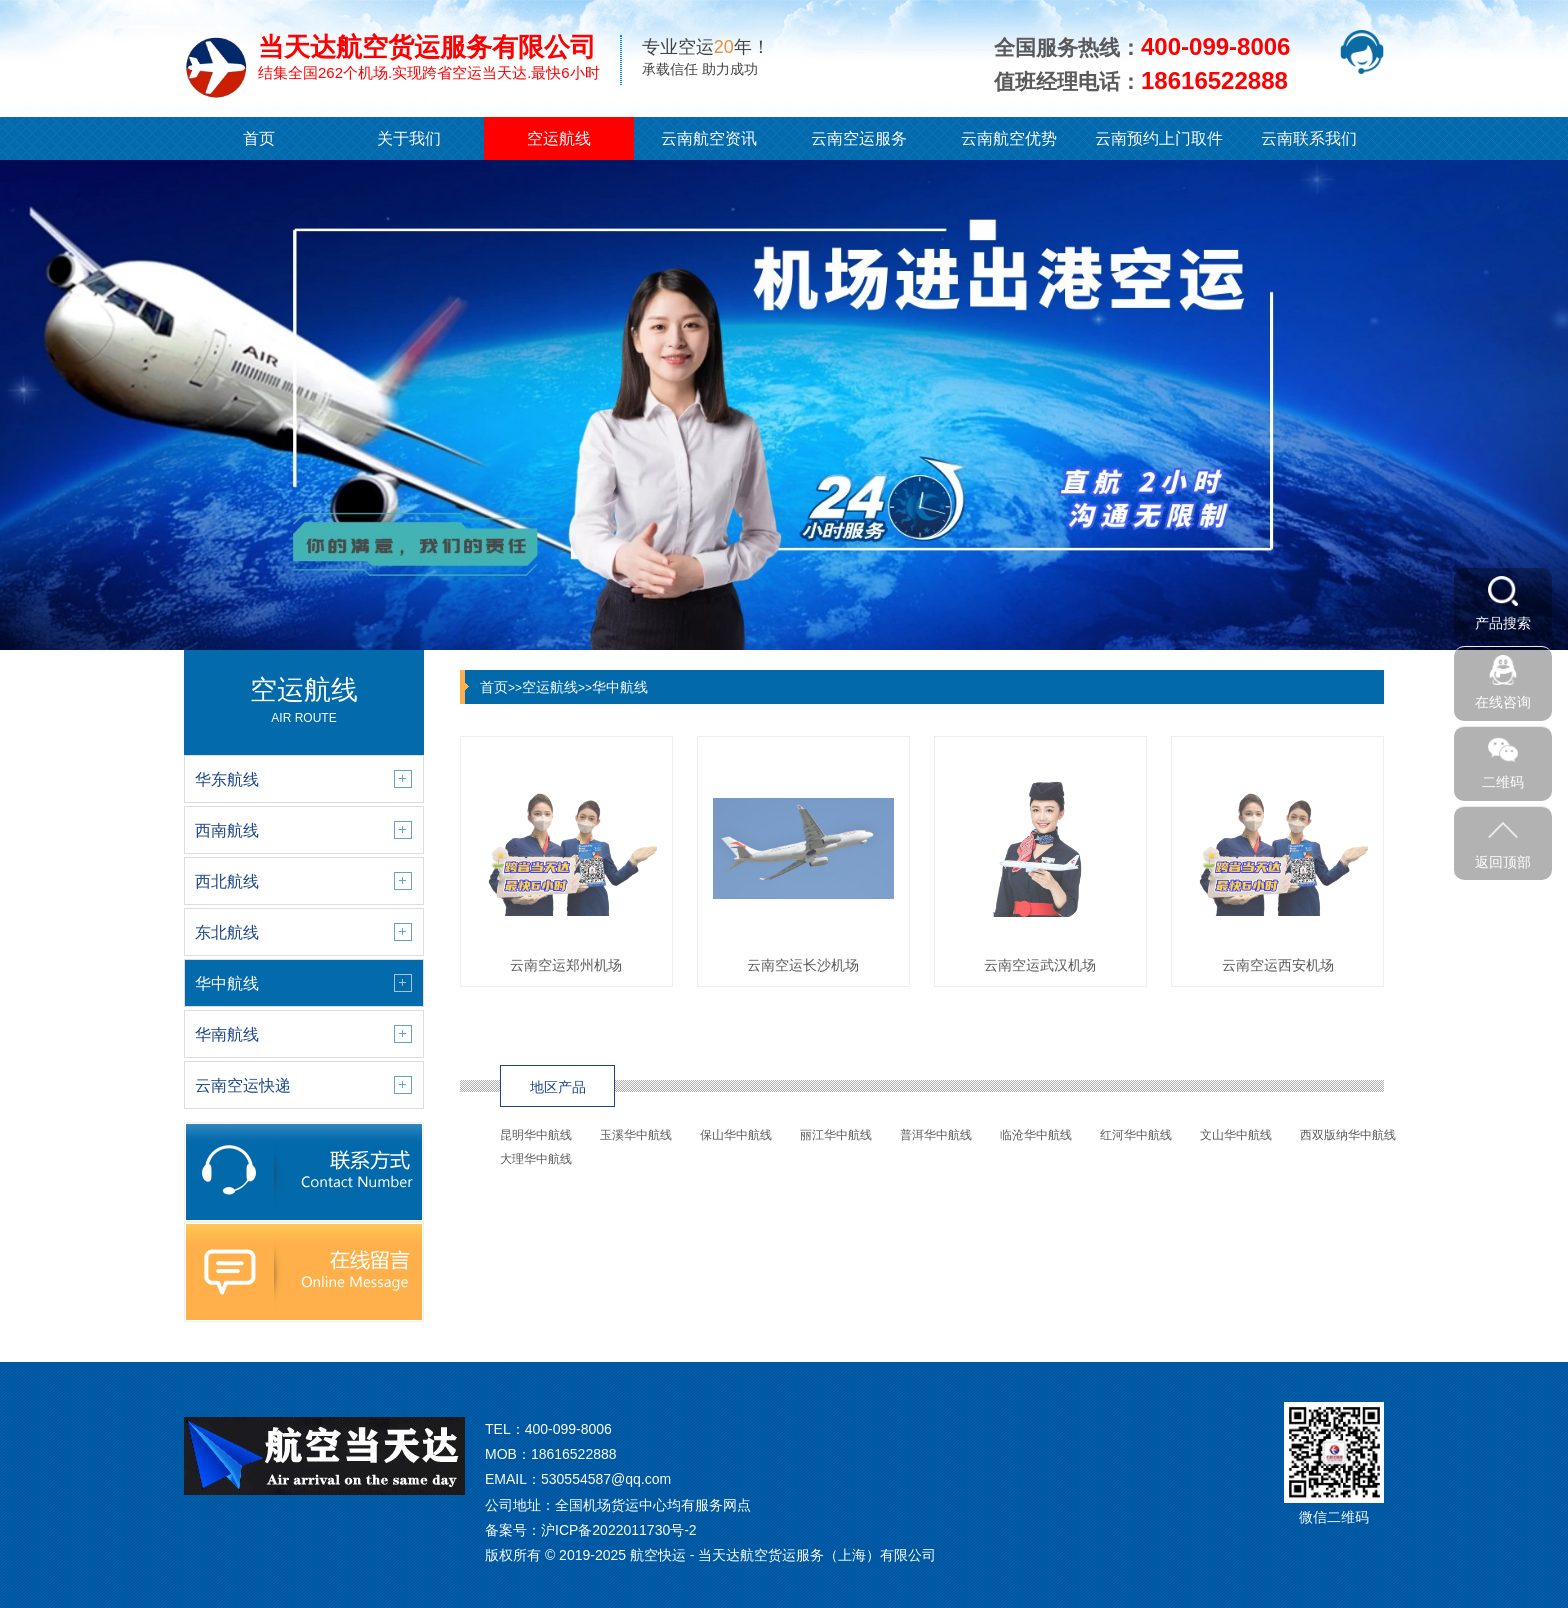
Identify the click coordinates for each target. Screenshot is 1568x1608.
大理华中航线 (536, 1159)
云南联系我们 (1309, 138)
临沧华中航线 (1036, 1135)
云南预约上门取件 (1159, 138)
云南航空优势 (1009, 138)
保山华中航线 (736, 1135)
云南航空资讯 (709, 138)
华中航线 (620, 687)
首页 (259, 138)
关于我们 (409, 138)
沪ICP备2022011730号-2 (619, 1530)
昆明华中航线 (536, 1135)
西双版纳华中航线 (1348, 1135)
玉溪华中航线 (636, 1135)
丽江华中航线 (836, 1135)
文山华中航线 (1236, 1135)
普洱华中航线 (936, 1135)
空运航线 (559, 138)
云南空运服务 (859, 138)
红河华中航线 (1136, 1135)
